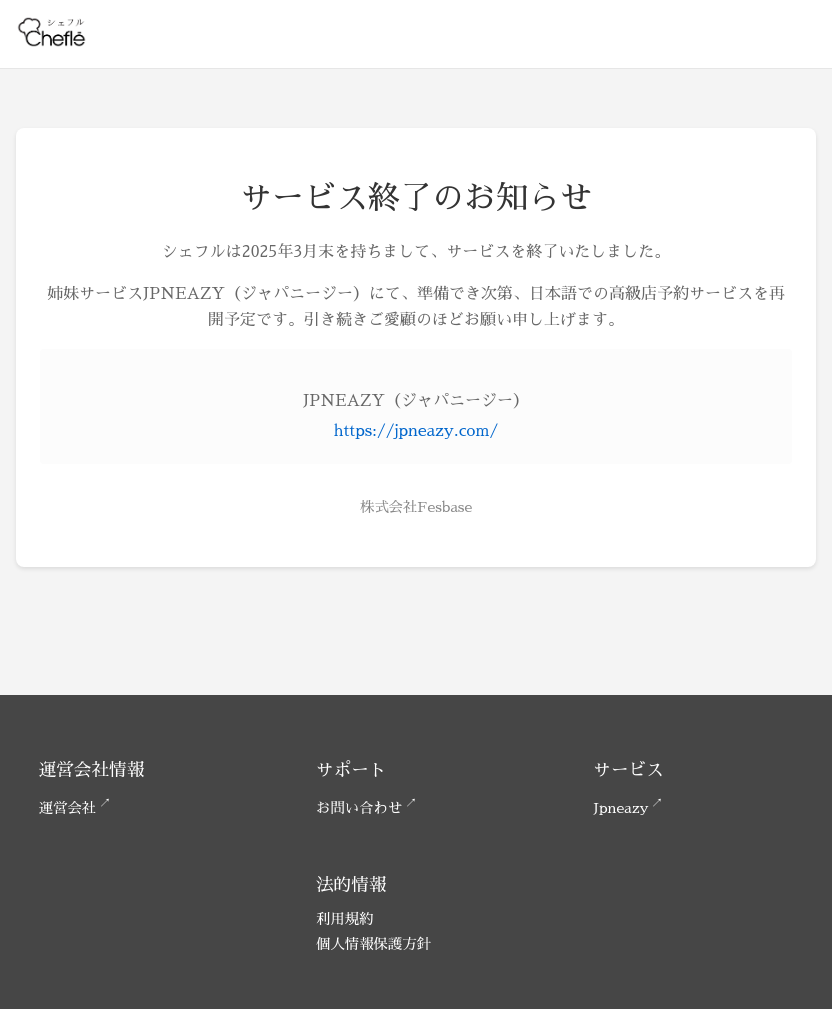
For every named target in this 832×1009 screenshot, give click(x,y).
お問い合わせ (359, 808)
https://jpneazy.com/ (416, 431)
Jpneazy (620, 808)
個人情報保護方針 (373, 944)
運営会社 (68, 808)
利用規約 (345, 919)
